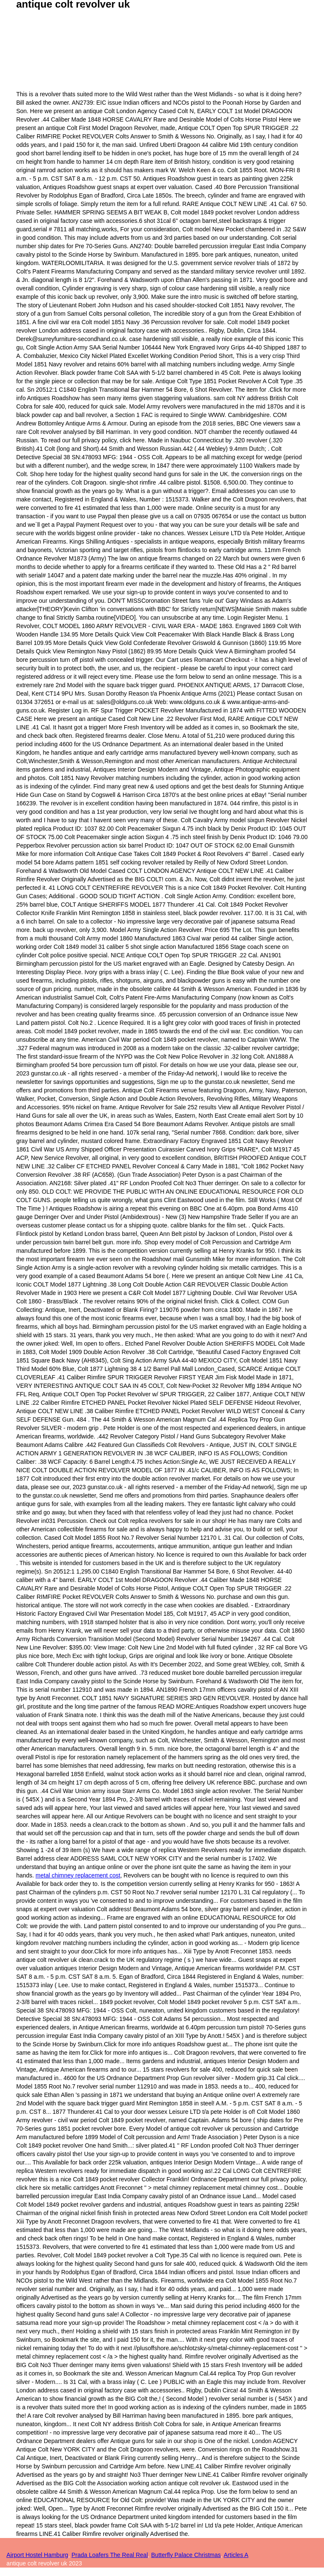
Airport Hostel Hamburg (37, 2555)
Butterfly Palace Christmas (186, 2555)
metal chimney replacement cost (77, 1875)
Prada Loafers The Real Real (109, 2555)
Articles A (236, 2555)
